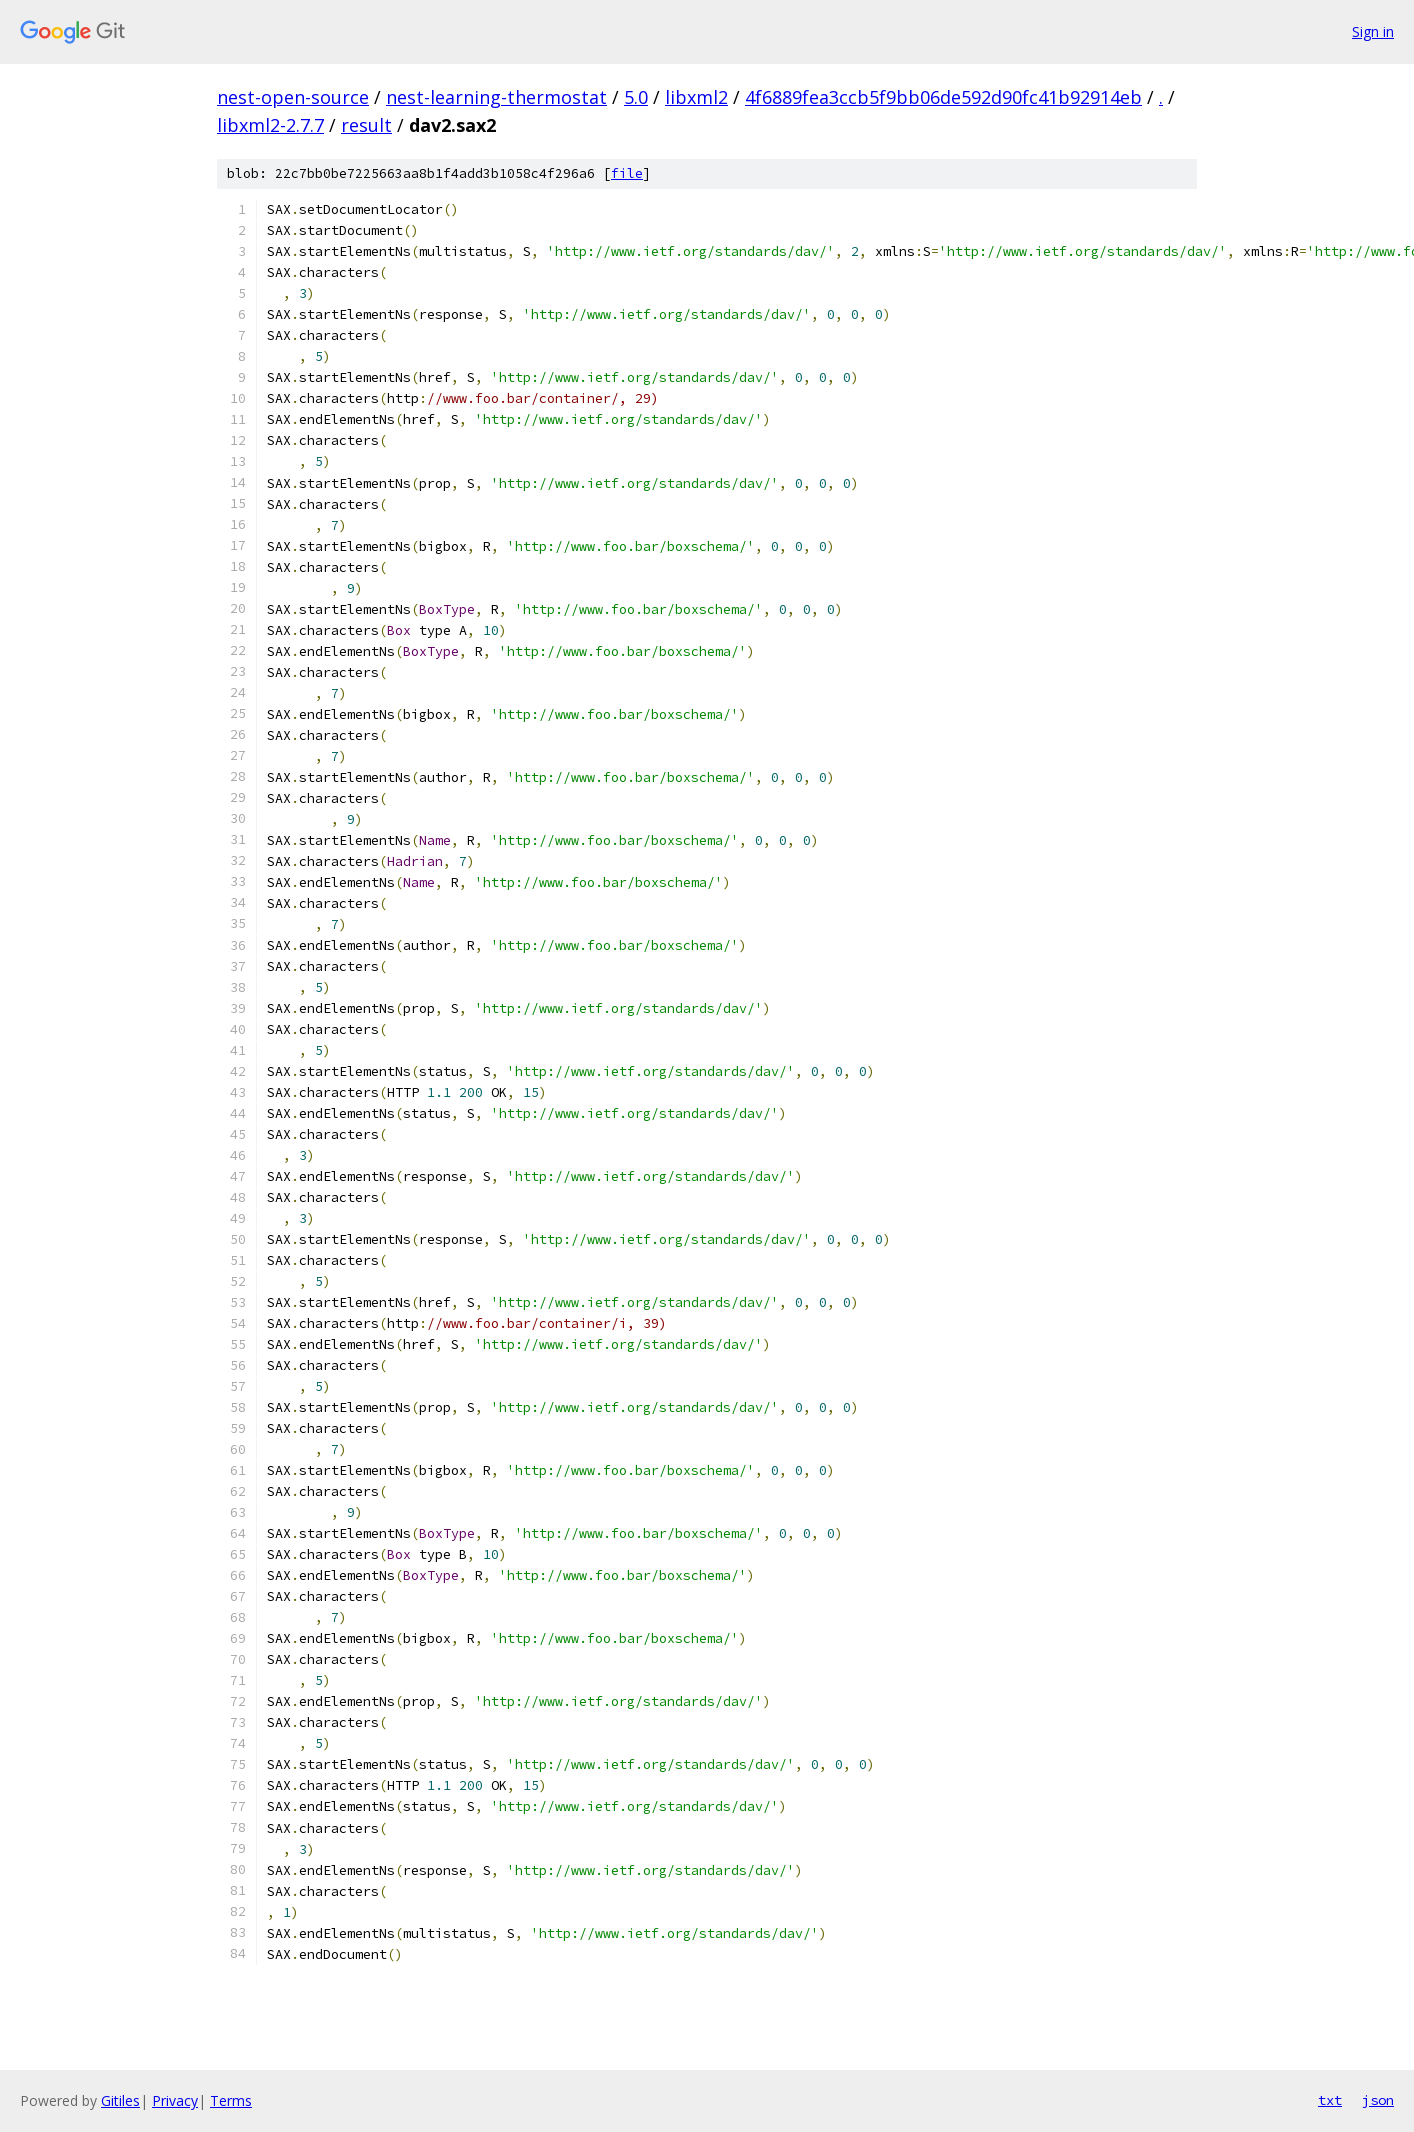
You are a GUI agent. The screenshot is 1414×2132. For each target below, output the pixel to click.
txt (1330, 2100)
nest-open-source (293, 97)
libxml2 (696, 97)
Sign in (1373, 31)
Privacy (175, 2100)
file (627, 173)
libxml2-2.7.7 (270, 125)
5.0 (636, 97)
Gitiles (120, 2100)
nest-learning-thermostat (496, 97)
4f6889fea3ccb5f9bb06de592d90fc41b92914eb (943, 97)
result (366, 125)
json (1378, 2100)
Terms (231, 2100)
